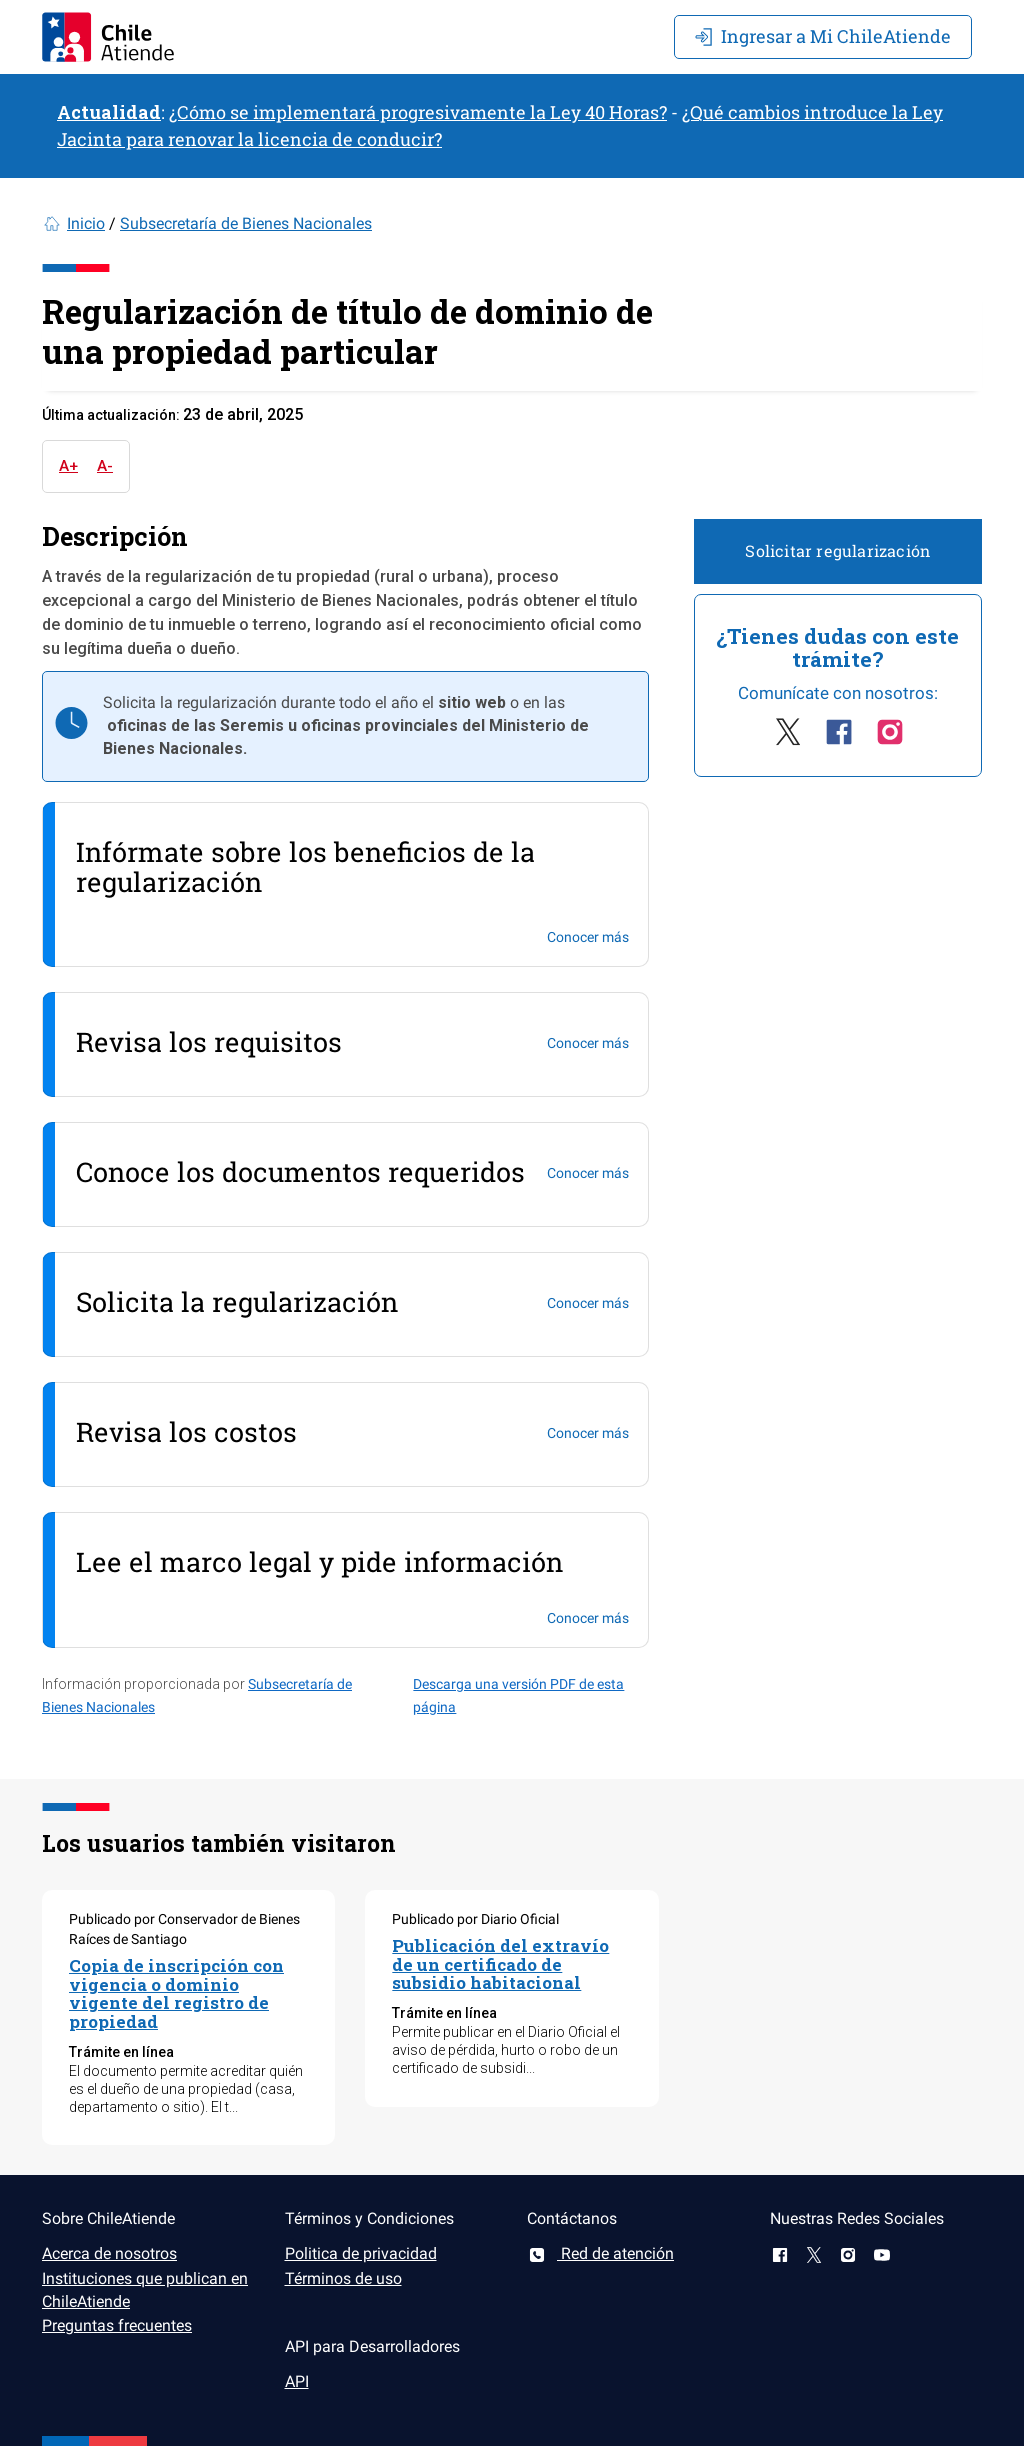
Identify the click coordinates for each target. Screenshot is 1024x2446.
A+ (68, 466)
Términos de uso (343, 2278)
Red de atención (600, 2253)
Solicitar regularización (837, 550)
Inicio (86, 223)
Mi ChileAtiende (823, 36)
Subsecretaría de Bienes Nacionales (246, 223)
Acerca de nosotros (109, 2253)
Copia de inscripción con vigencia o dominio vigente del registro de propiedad (176, 1993)
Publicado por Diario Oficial (475, 1919)
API (297, 2381)
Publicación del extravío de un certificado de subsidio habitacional (500, 1964)
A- (105, 466)
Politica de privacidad (361, 2253)
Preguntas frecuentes (117, 2325)
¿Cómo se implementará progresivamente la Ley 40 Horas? (418, 112)
